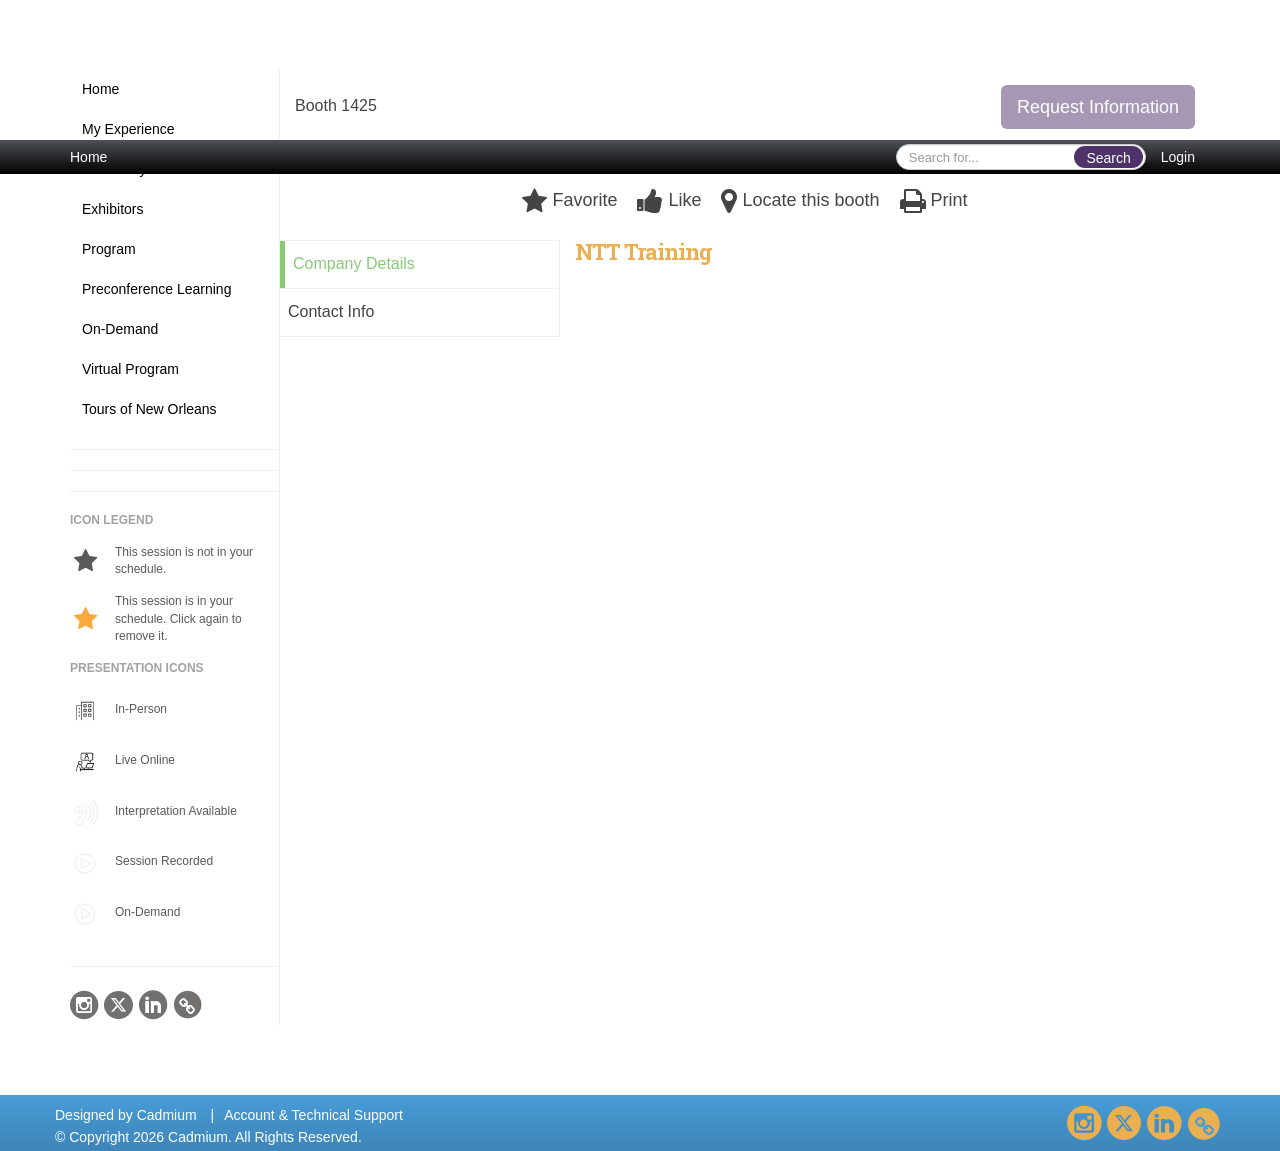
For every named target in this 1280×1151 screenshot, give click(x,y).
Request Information (1098, 107)
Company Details (354, 263)
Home (88, 157)
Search (1108, 158)
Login (1178, 157)
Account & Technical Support (313, 1115)
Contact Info (331, 311)
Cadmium (167, 1115)
